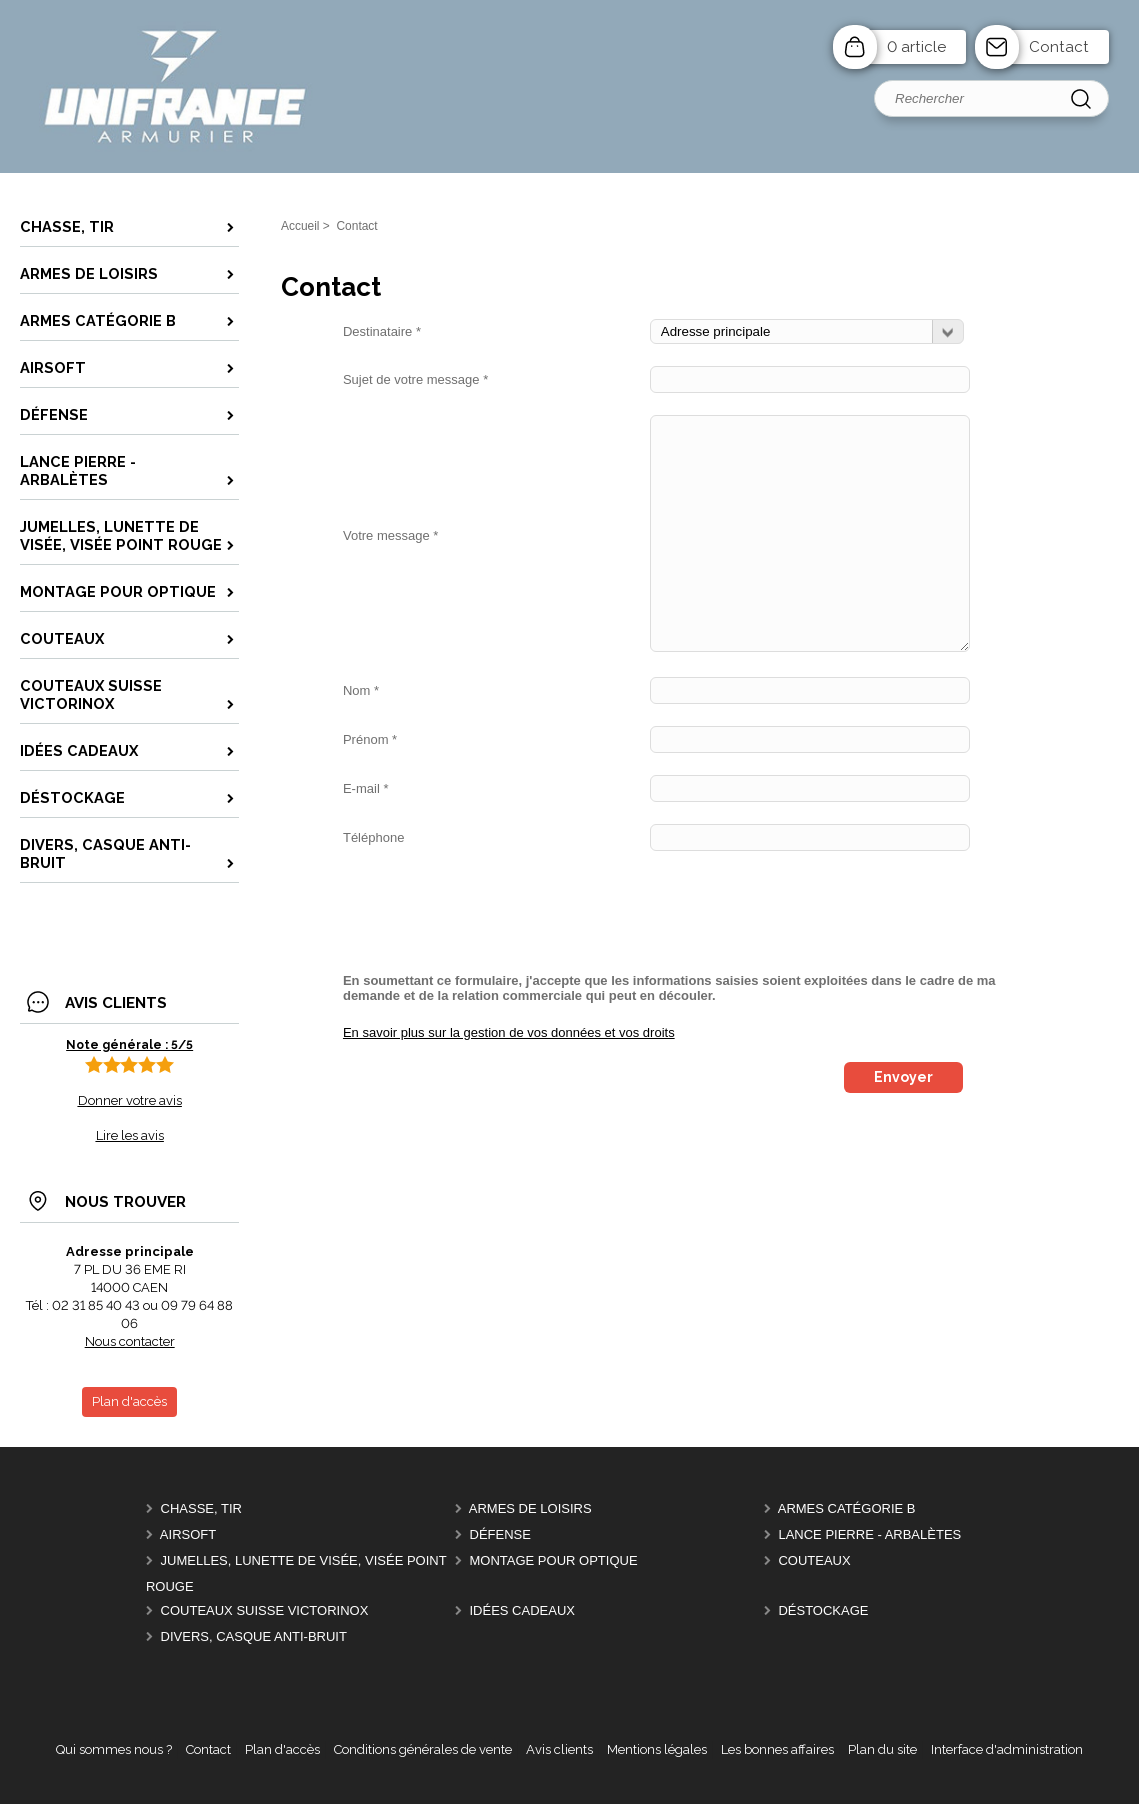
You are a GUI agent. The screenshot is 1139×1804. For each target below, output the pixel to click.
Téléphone (373, 837)
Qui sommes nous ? (114, 1749)
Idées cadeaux (522, 1610)
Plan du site (882, 1749)
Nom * (361, 690)
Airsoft (188, 1534)
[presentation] (495, 912)
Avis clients (559, 1749)
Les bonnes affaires (777, 1749)
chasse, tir (201, 1508)
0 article (916, 47)
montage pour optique (554, 1560)
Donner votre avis (130, 1100)
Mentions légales (657, 1749)
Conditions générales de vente (423, 1749)
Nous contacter (130, 1341)
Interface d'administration (1007, 1749)
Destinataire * (382, 331)
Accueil (300, 226)
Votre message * (390, 535)
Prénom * (370, 739)
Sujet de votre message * (415, 379)
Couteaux (814, 1560)
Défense (500, 1534)
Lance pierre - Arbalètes (869, 1534)
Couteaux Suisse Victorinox (265, 1610)
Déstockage (823, 1610)
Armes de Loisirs (530, 1508)
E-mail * (366, 788)
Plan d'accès (282, 1749)
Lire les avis (130, 1135)
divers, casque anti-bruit (254, 1636)
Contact (1059, 47)
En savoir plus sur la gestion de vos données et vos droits (509, 1032)
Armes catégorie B (847, 1508)
